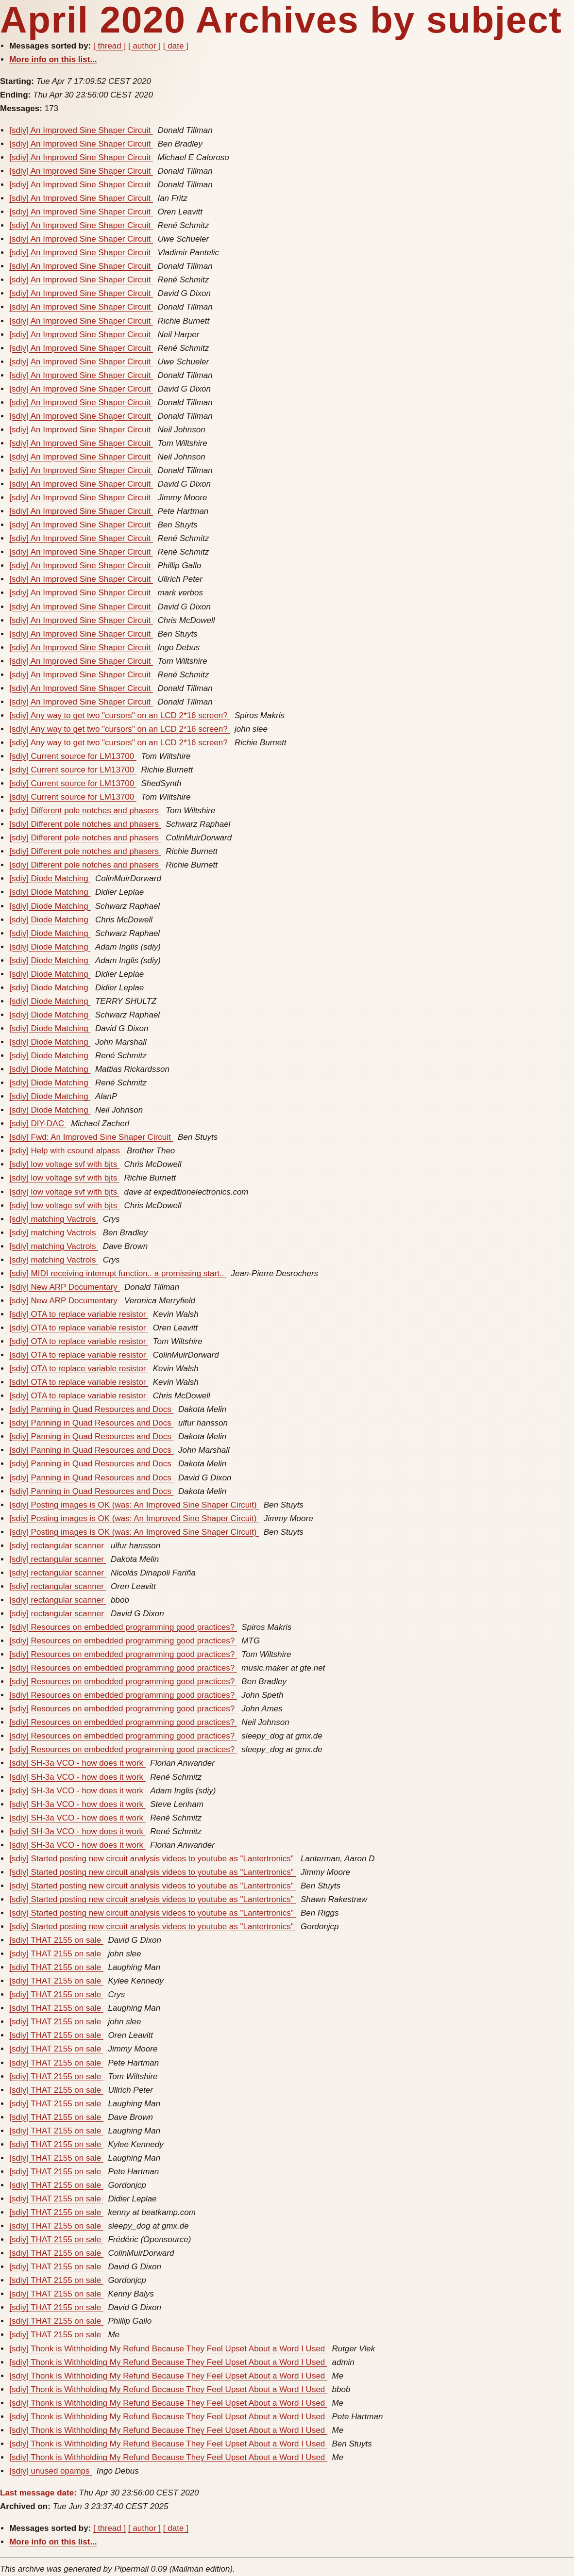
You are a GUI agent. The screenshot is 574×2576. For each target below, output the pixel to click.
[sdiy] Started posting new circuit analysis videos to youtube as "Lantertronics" (152, 1858)
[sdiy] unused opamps (50, 2471)
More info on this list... (53, 59)
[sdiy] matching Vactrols (53, 1219)
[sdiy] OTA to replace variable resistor (78, 1314)
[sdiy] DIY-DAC (37, 1123)
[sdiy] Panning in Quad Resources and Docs (91, 1409)
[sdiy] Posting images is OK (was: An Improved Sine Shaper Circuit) (134, 1505)
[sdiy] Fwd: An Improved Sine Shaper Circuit (91, 1137)
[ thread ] (109, 45)
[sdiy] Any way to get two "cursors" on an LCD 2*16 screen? (119, 715)
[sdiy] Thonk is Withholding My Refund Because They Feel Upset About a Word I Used (168, 2348)
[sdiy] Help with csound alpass (65, 1150)
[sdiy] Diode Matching (49, 878)
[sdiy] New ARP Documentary (64, 1287)
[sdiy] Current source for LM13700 (72, 756)
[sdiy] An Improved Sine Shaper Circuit (81, 130)
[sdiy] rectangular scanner (57, 1545)
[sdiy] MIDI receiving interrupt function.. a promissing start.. (117, 1273)
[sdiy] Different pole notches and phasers (85, 810)
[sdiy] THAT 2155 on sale (56, 1940)
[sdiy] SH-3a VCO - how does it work (77, 1763)
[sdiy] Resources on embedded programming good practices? (123, 1627)
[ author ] (144, 45)
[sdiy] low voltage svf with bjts (64, 1164)
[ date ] (175, 45)
